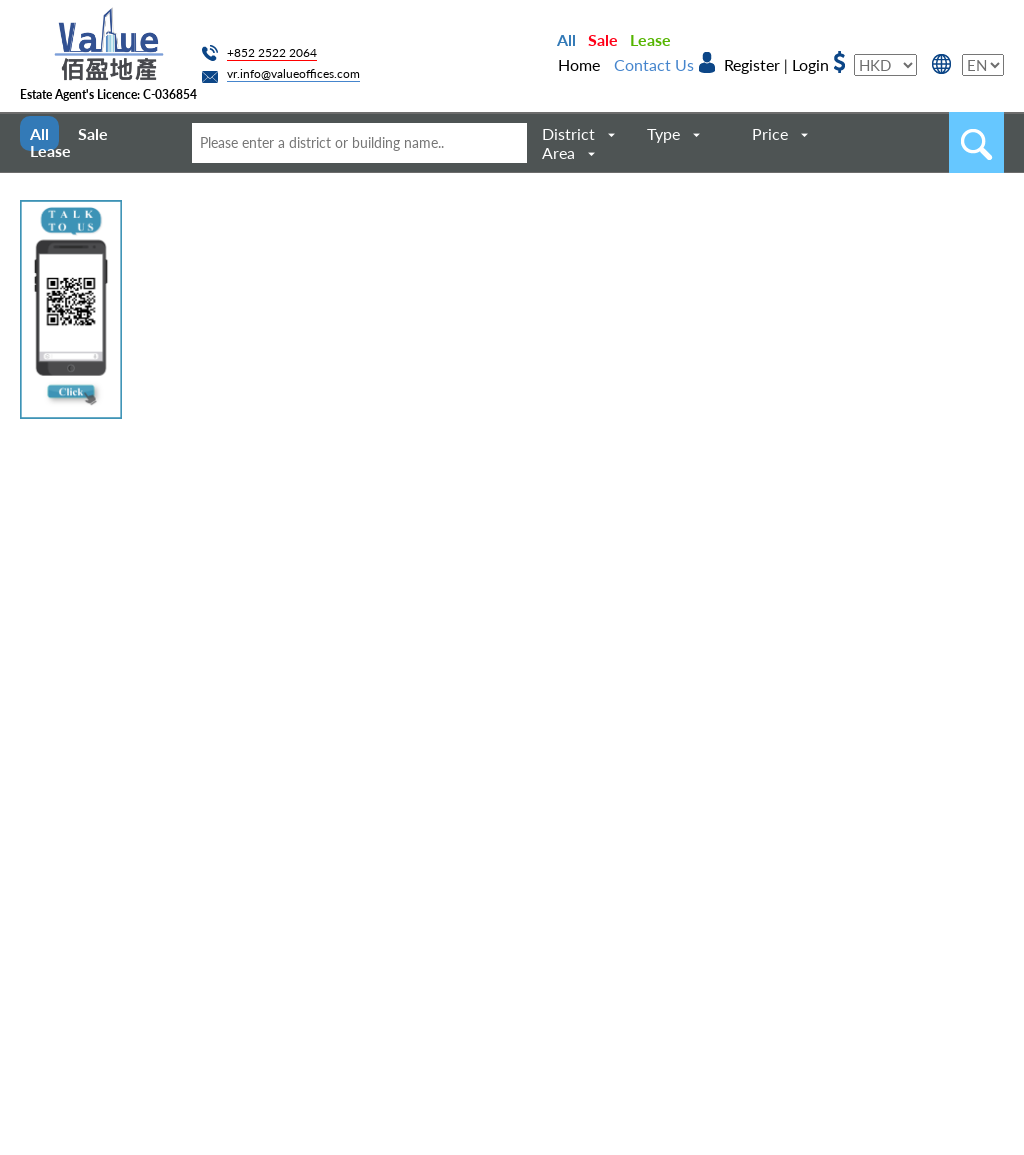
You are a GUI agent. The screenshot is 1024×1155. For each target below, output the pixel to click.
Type (663, 133)
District (568, 133)
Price (770, 133)
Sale (603, 39)
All (566, 39)
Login (810, 64)
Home (579, 64)
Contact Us (654, 64)
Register (752, 64)
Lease (650, 39)
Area (558, 152)
